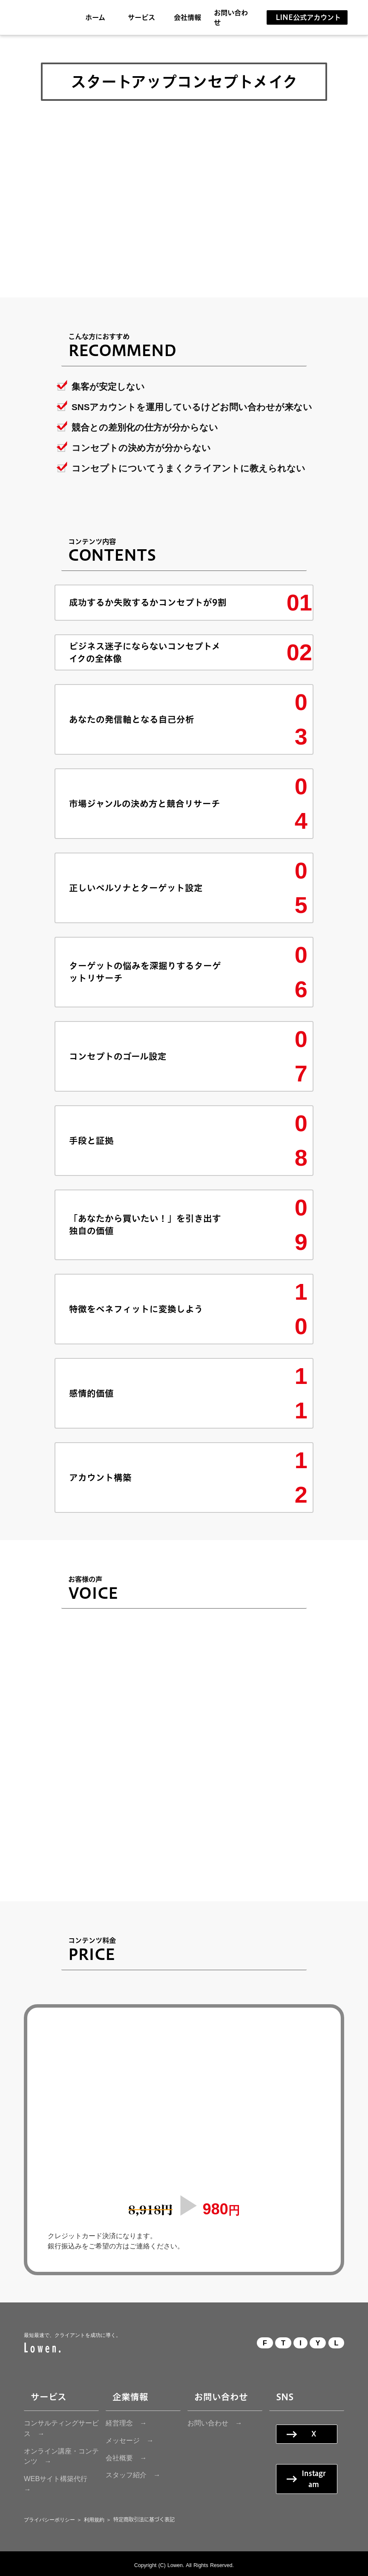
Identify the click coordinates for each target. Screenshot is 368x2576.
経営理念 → (126, 2423)
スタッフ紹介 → (133, 2475)
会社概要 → (126, 2458)
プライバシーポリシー (49, 2520)
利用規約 (94, 2520)
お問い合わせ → (214, 2423)
